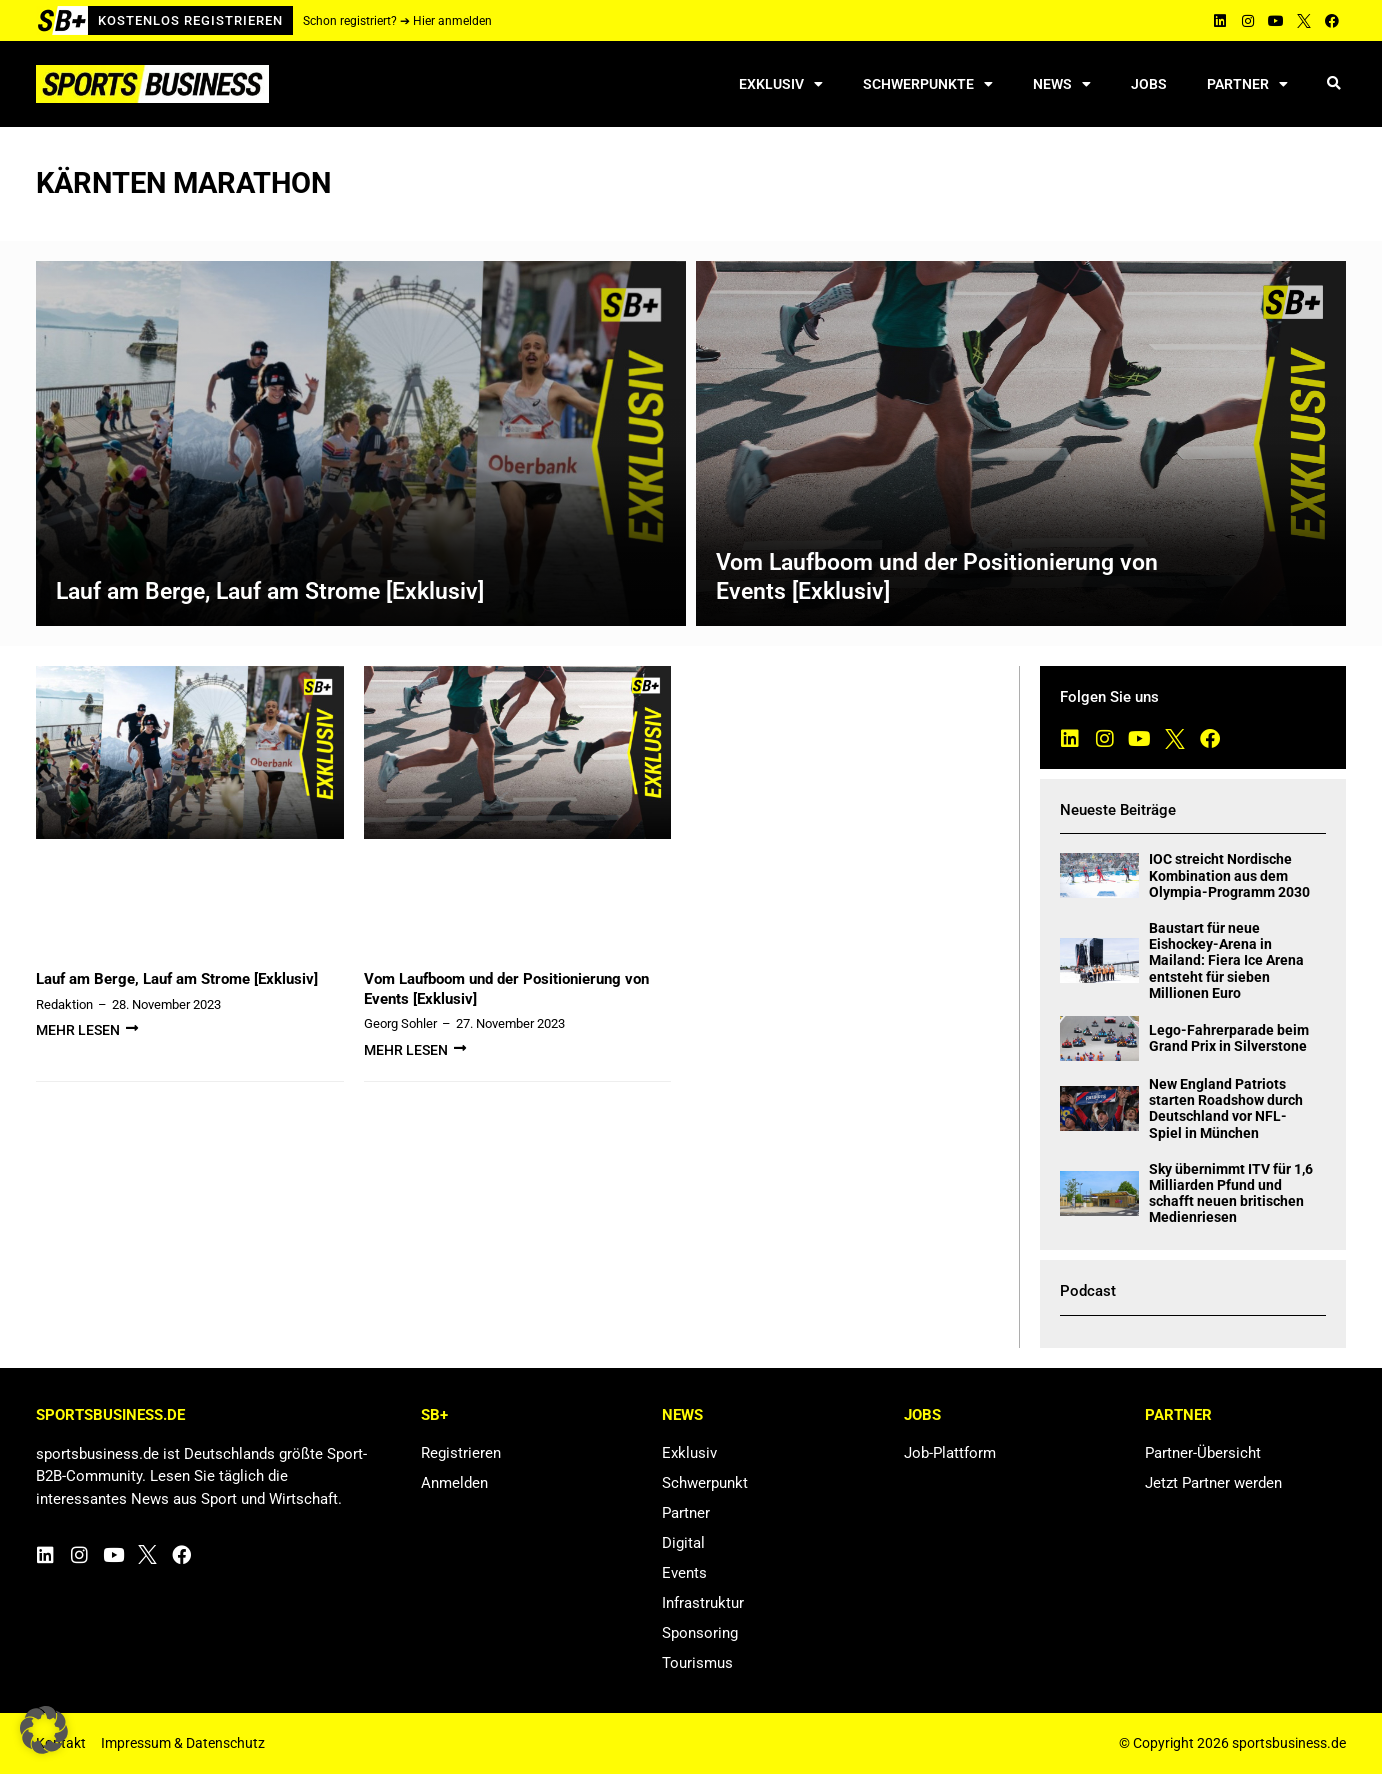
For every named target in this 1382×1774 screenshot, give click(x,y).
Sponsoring (700, 1633)
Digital (683, 1543)
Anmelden (454, 1483)
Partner (1247, 84)
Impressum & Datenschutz (183, 1743)
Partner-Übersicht (1203, 1453)
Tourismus (697, 1663)
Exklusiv (781, 84)
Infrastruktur (703, 1603)
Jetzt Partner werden (1213, 1483)
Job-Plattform (950, 1453)
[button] (1333, 84)
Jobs (1149, 84)
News (1062, 84)
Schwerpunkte (928, 84)
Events (684, 1573)
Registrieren (461, 1453)
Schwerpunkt (705, 1483)
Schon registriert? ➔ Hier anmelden (397, 21)
